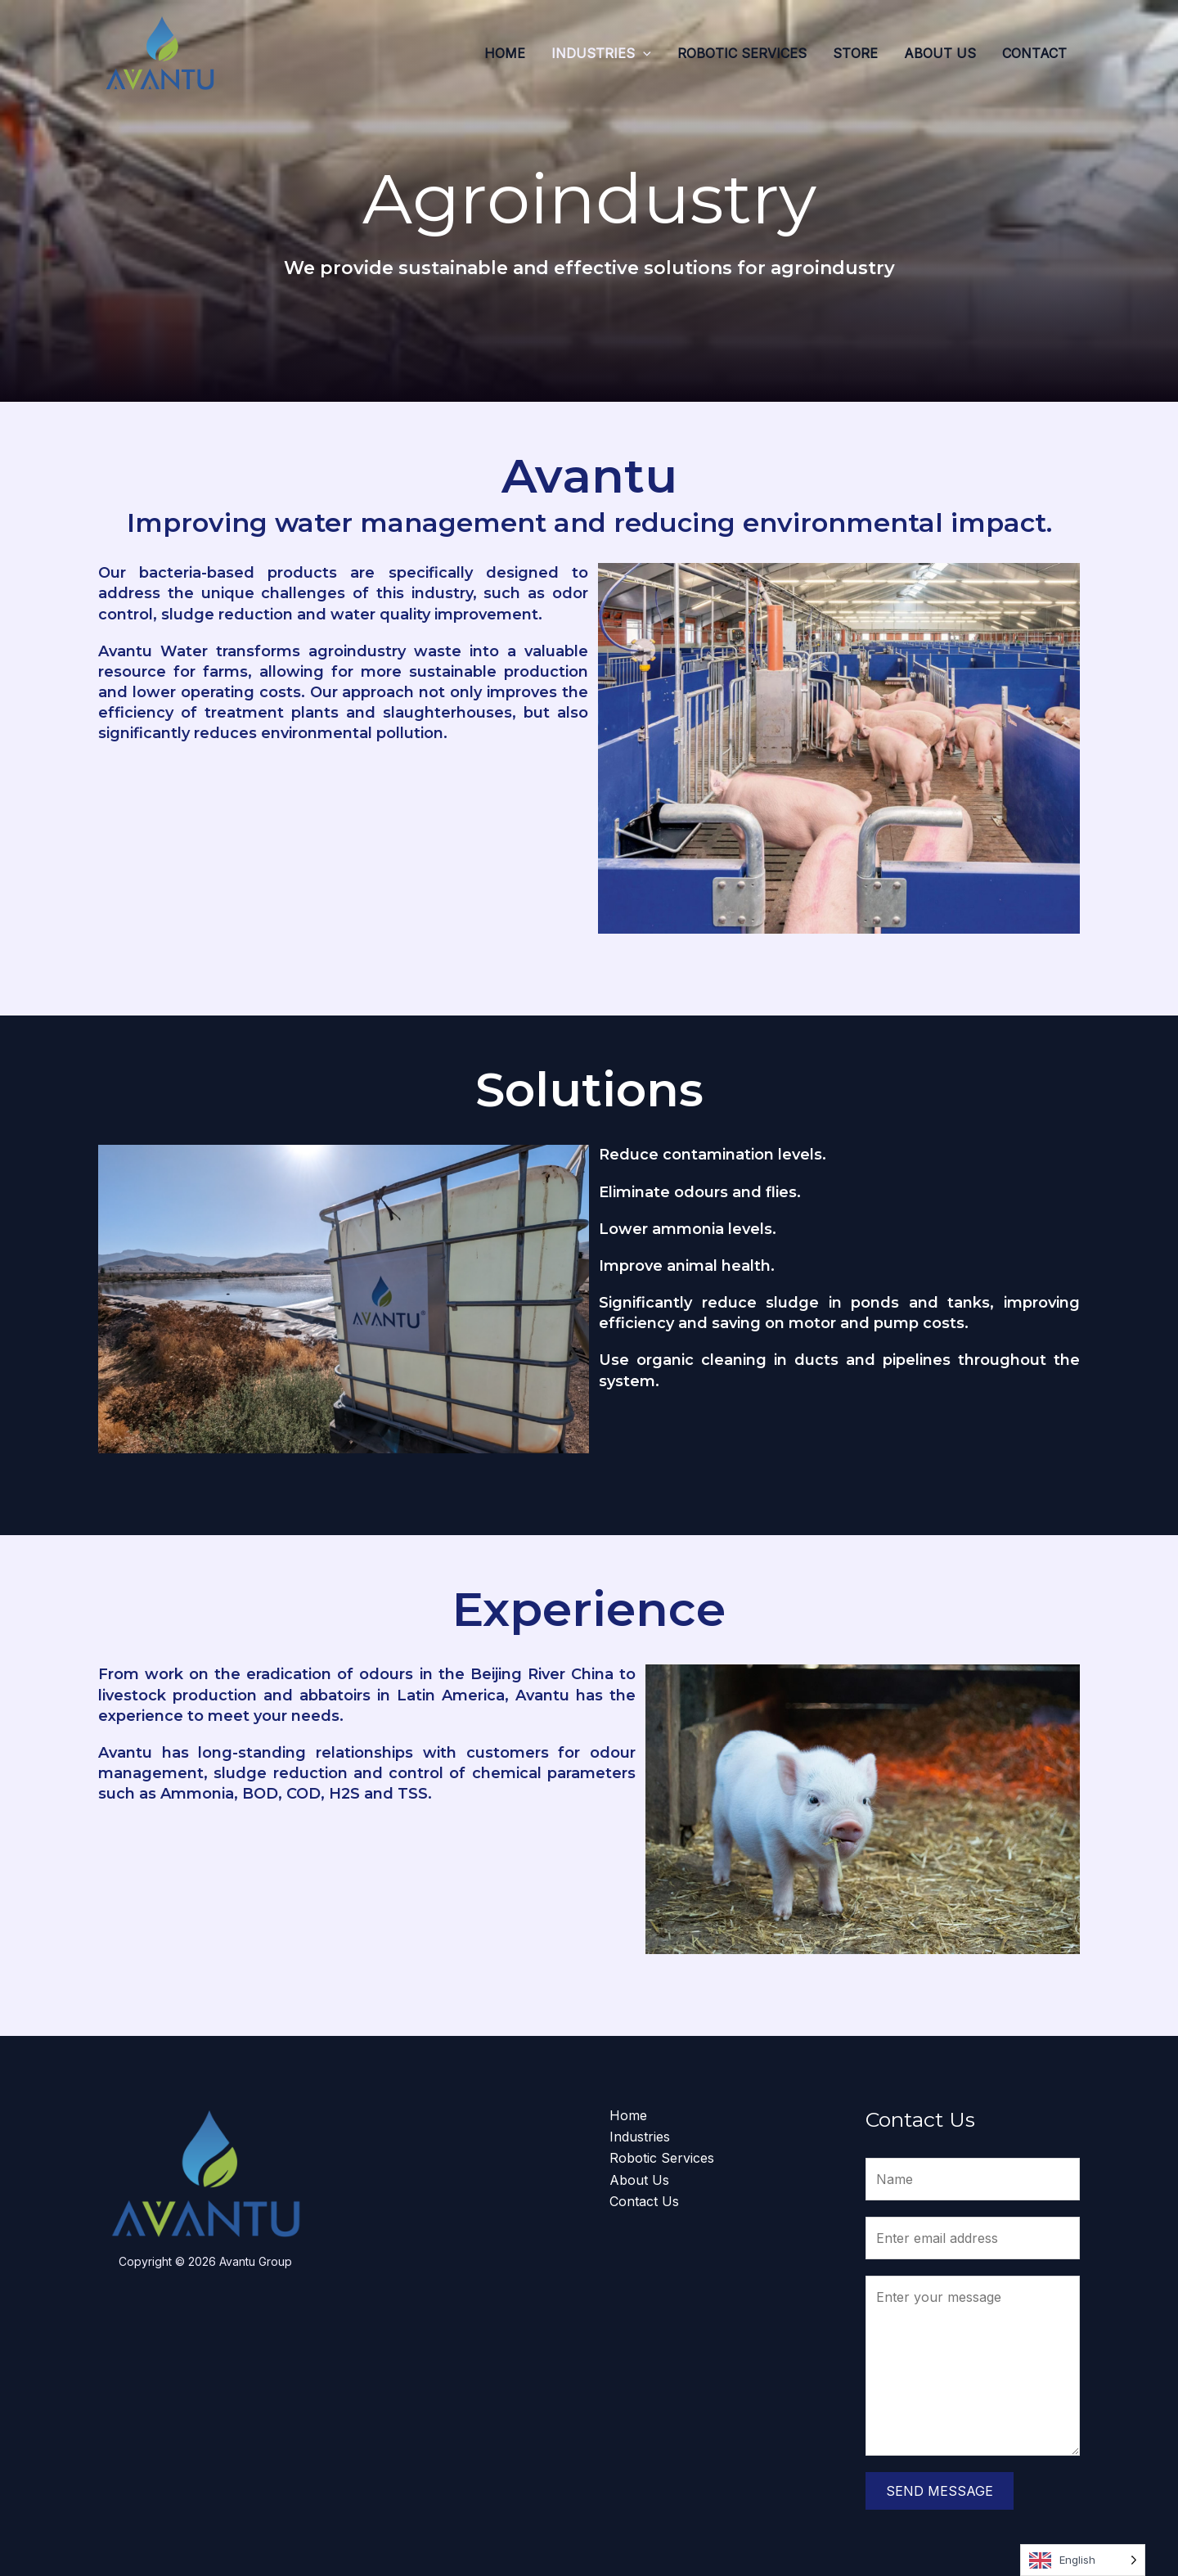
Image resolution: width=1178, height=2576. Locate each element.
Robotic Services (742, 53)
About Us (940, 53)
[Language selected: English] (1082, 2560)
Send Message (939, 2491)
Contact (1034, 53)
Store (855, 53)
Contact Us (644, 2201)
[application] (643, 53)
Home (504, 53)
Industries (601, 53)
